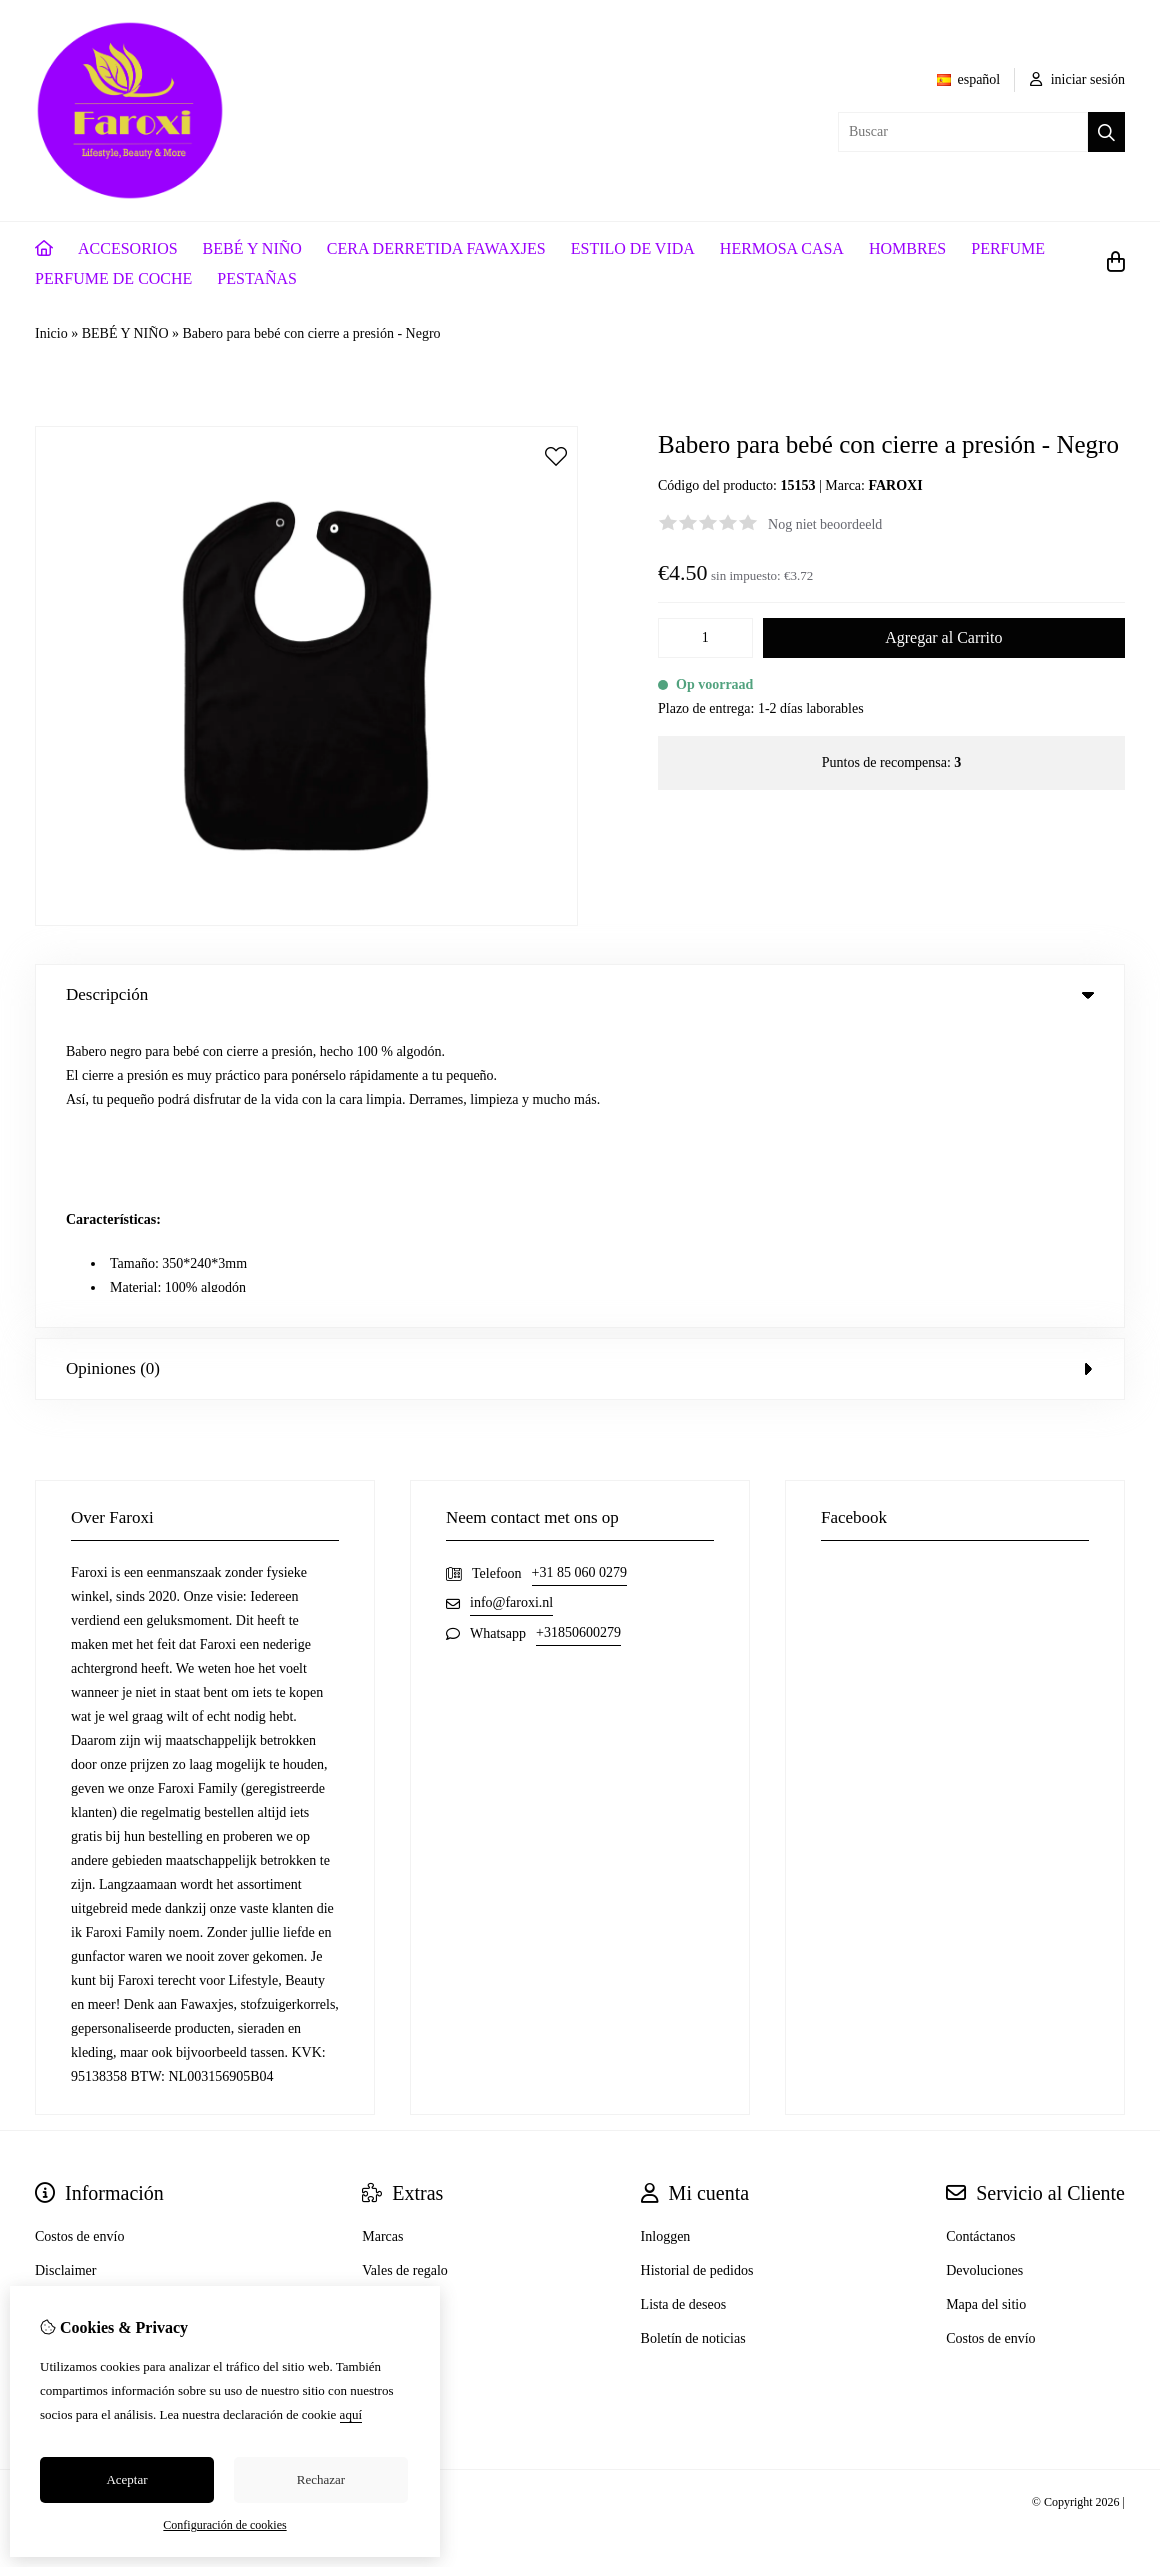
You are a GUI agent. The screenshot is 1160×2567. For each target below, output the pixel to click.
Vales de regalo (405, 1968)
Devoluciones (984, 1968)
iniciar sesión (1077, 79)
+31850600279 (578, 1330)
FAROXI (895, 485)
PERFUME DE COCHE (113, 278)
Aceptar (126, 2479)
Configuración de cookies (224, 2525)
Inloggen (666, 1934)
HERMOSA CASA (782, 248)
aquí (351, 2414)
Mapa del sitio (986, 2002)
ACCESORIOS (128, 248)
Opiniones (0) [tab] (580, 1066)
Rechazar (321, 2479)
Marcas (382, 1934)
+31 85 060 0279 (579, 1270)
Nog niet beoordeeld (825, 524)
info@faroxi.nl (511, 1300)
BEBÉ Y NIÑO (252, 248)
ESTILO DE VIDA (633, 248)
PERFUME (1008, 248)
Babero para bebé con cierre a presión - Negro (312, 333)
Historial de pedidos (697, 1968)
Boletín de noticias (693, 2036)
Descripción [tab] (580, 994)
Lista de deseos (684, 2002)
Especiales (391, 2002)
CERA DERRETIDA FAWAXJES (436, 248)
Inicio (51, 333)
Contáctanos (980, 1934)
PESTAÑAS (257, 278)
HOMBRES (907, 248)
